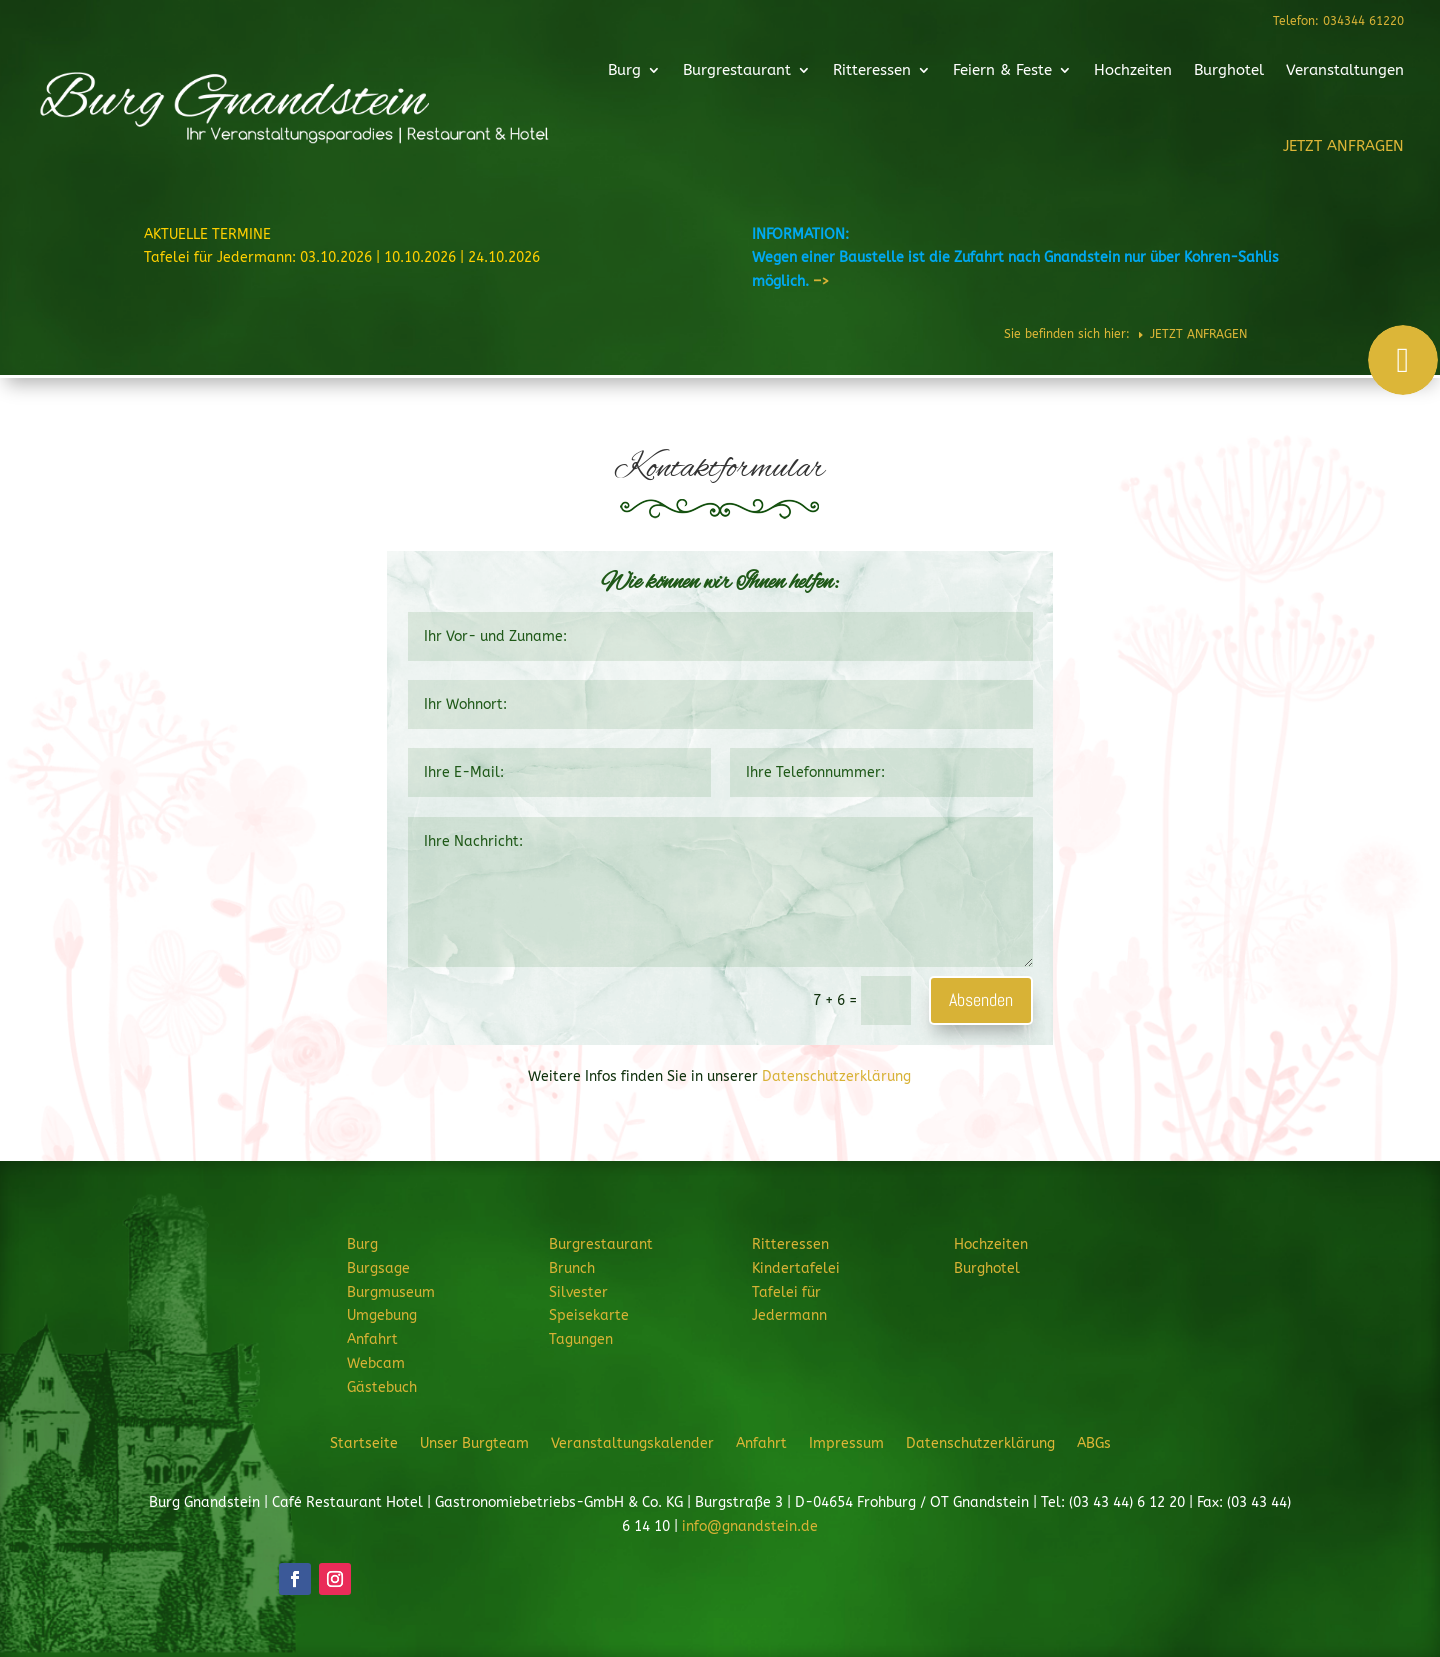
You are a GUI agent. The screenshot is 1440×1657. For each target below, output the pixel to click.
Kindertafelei (796, 1268)
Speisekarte (589, 1315)
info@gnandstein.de (750, 1526)
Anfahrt (372, 1339)
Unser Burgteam (474, 1443)
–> (821, 281)
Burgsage (378, 1268)
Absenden (981, 999)
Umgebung (382, 1315)
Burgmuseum (391, 1292)
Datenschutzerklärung (836, 1076)
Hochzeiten (1098, 73)
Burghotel (1186, 73)
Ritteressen (859, 73)
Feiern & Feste (979, 73)
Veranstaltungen (1293, 73)
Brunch (572, 1268)
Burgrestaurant (735, 73)
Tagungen (581, 1339)
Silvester (578, 1292)
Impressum (846, 1443)
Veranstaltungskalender (632, 1443)
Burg (632, 73)
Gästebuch (382, 1387)
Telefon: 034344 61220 (1338, 21)
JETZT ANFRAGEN (1291, 142)
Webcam (376, 1363)
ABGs (1094, 1443)
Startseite (364, 1443)
